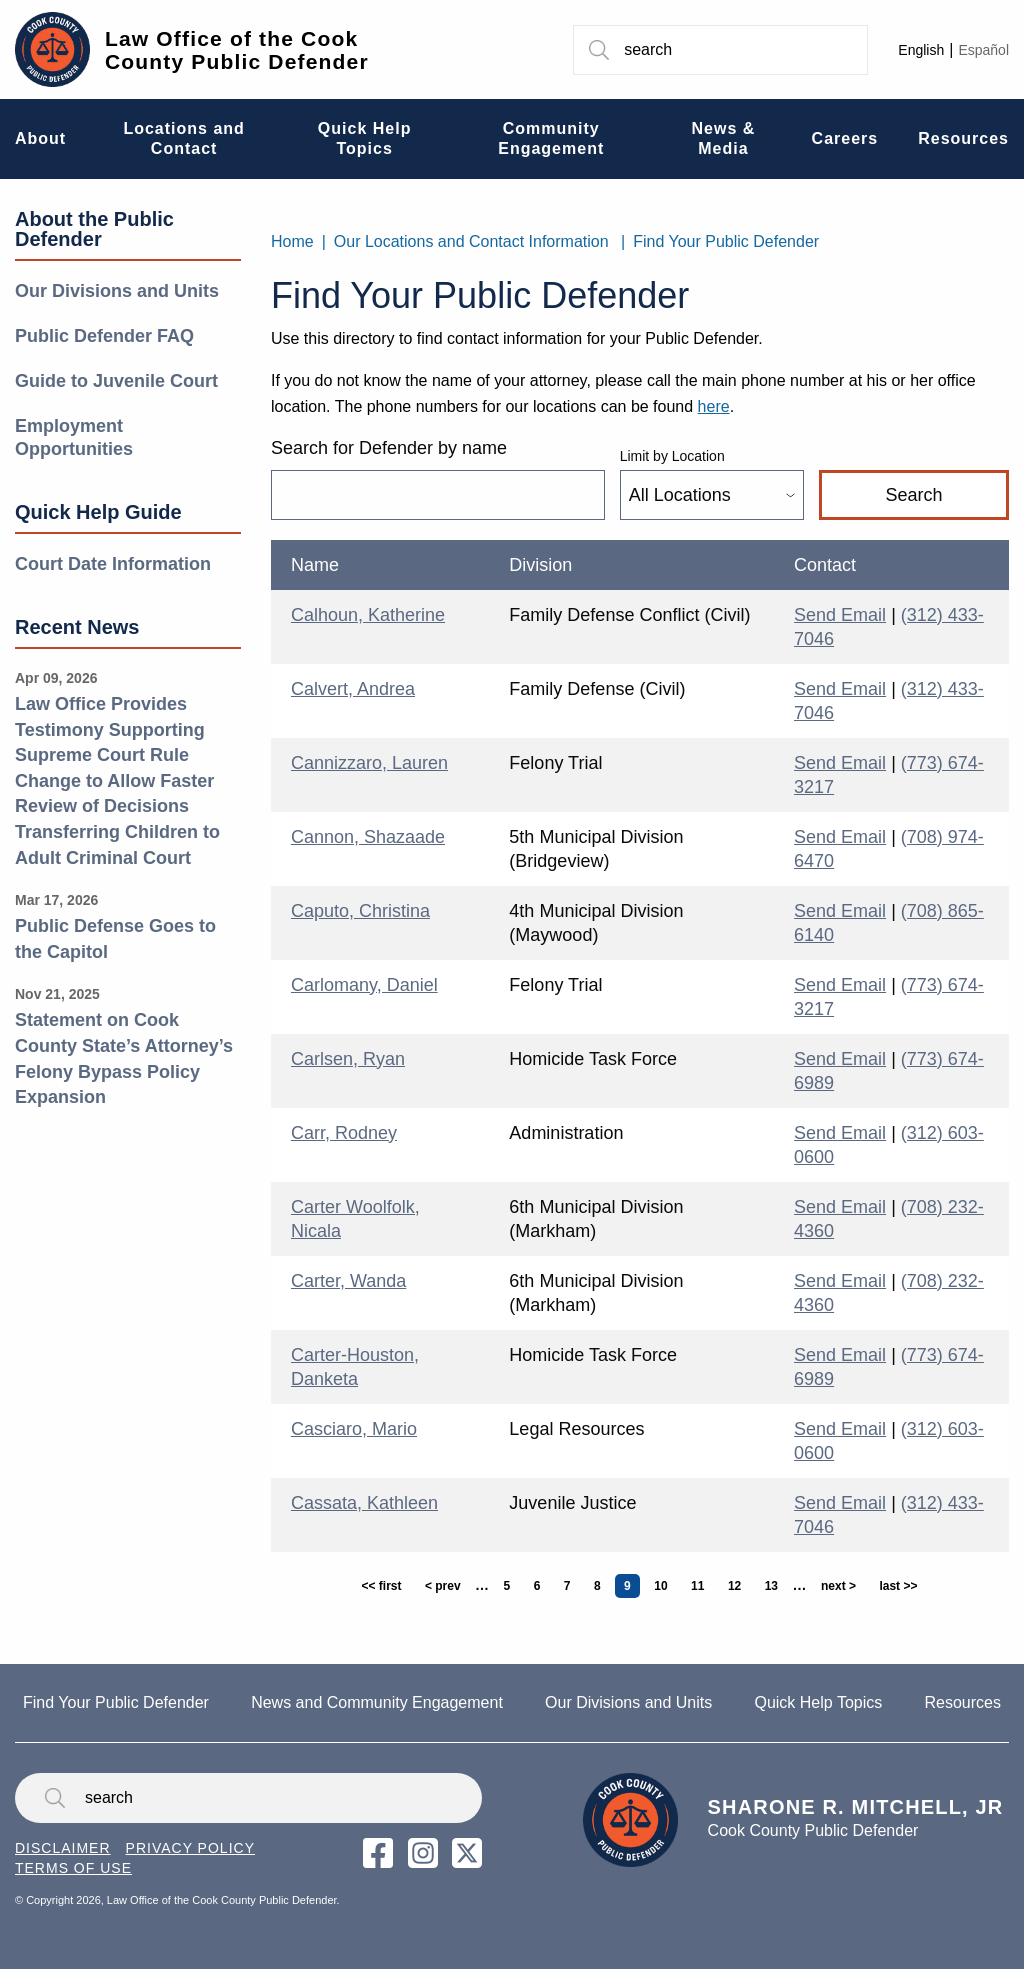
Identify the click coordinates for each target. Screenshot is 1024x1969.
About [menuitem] (40, 138)
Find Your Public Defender (726, 241)
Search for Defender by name (389, 448)
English (921, 50)
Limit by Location (672, 456)
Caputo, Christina (360, 911)
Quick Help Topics (818, 1702)
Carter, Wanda (348, 1281)
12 (739, 1586)
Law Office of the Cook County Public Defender (237, 50)
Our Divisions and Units (117, 291)
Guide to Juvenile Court (116, 381)
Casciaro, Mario (354, 1429)
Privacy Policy (190, 1848)
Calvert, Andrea (353, 689)
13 (776, 1586)
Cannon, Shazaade (368, 837)
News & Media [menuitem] (724, 138)
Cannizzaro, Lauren (369, 763)
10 (665, 1586)
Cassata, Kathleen (364, 1503)
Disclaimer (63, 1848)
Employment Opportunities (74, 437)
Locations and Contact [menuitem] (183, 138)
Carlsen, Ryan (348, 1059)
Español (983, 50)
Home (292, 241)
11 (702, 1586)
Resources (962, 1702)
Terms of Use (73, 1868)
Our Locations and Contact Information (471, 241)
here (714, 406)
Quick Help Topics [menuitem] (365, 138)
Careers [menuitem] (845, 138)
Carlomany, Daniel (364, 985)
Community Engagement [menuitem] (551, 138)
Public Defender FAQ (104, 336)
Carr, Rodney (344, 1133)
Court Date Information (113, 564)
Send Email (840, 615)
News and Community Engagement (377, 1702)
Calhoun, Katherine (368, 615)
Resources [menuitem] (963, 138)
